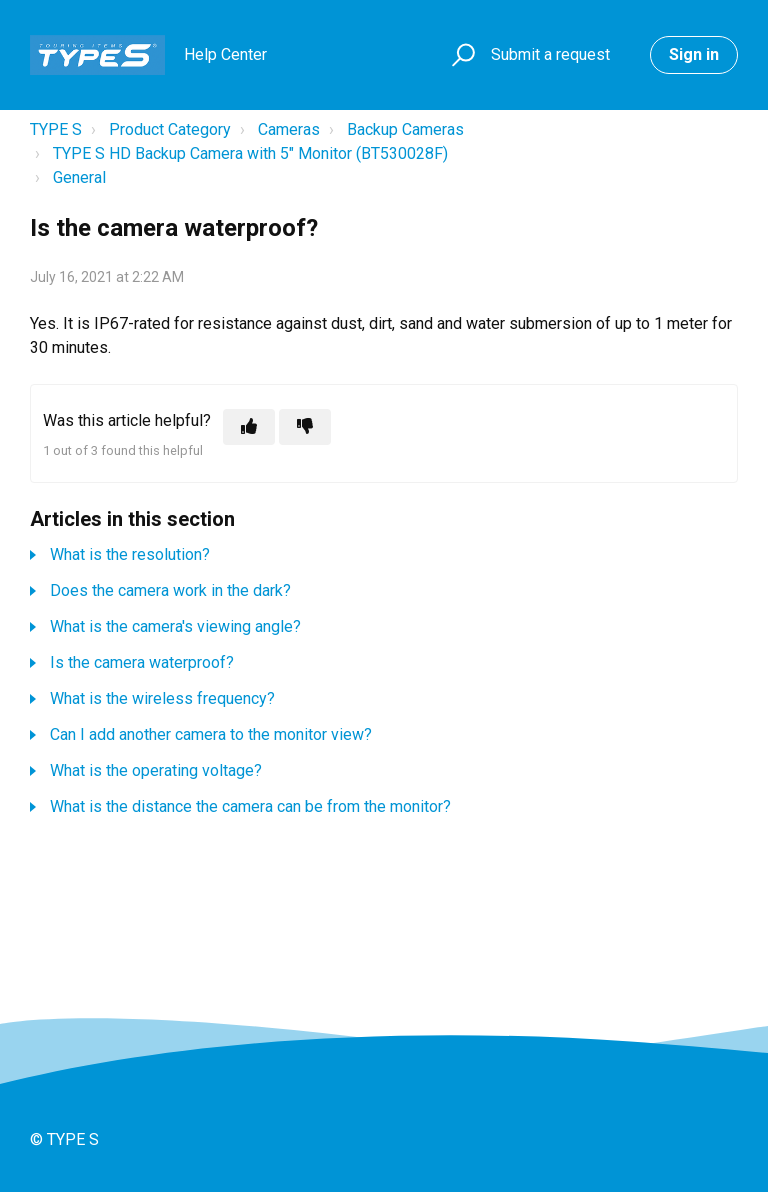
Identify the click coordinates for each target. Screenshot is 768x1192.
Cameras (289, 129)
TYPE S (56, 129)
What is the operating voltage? (156, 770)
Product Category (170, 129)
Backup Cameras (405, 129)
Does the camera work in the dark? (170, 590)
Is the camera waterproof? (142, 662)
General (79, 177)
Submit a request (550, 54)
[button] (460, 55)
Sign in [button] (694, 54)
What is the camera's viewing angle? (175, 626)
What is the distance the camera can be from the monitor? (250, 806)
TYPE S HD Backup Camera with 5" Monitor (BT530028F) (250, 153)
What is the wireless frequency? (162, 698)
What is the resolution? (130, 554)
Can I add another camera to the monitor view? (211, 734)
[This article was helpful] (249, 427)
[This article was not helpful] (305, 427)
